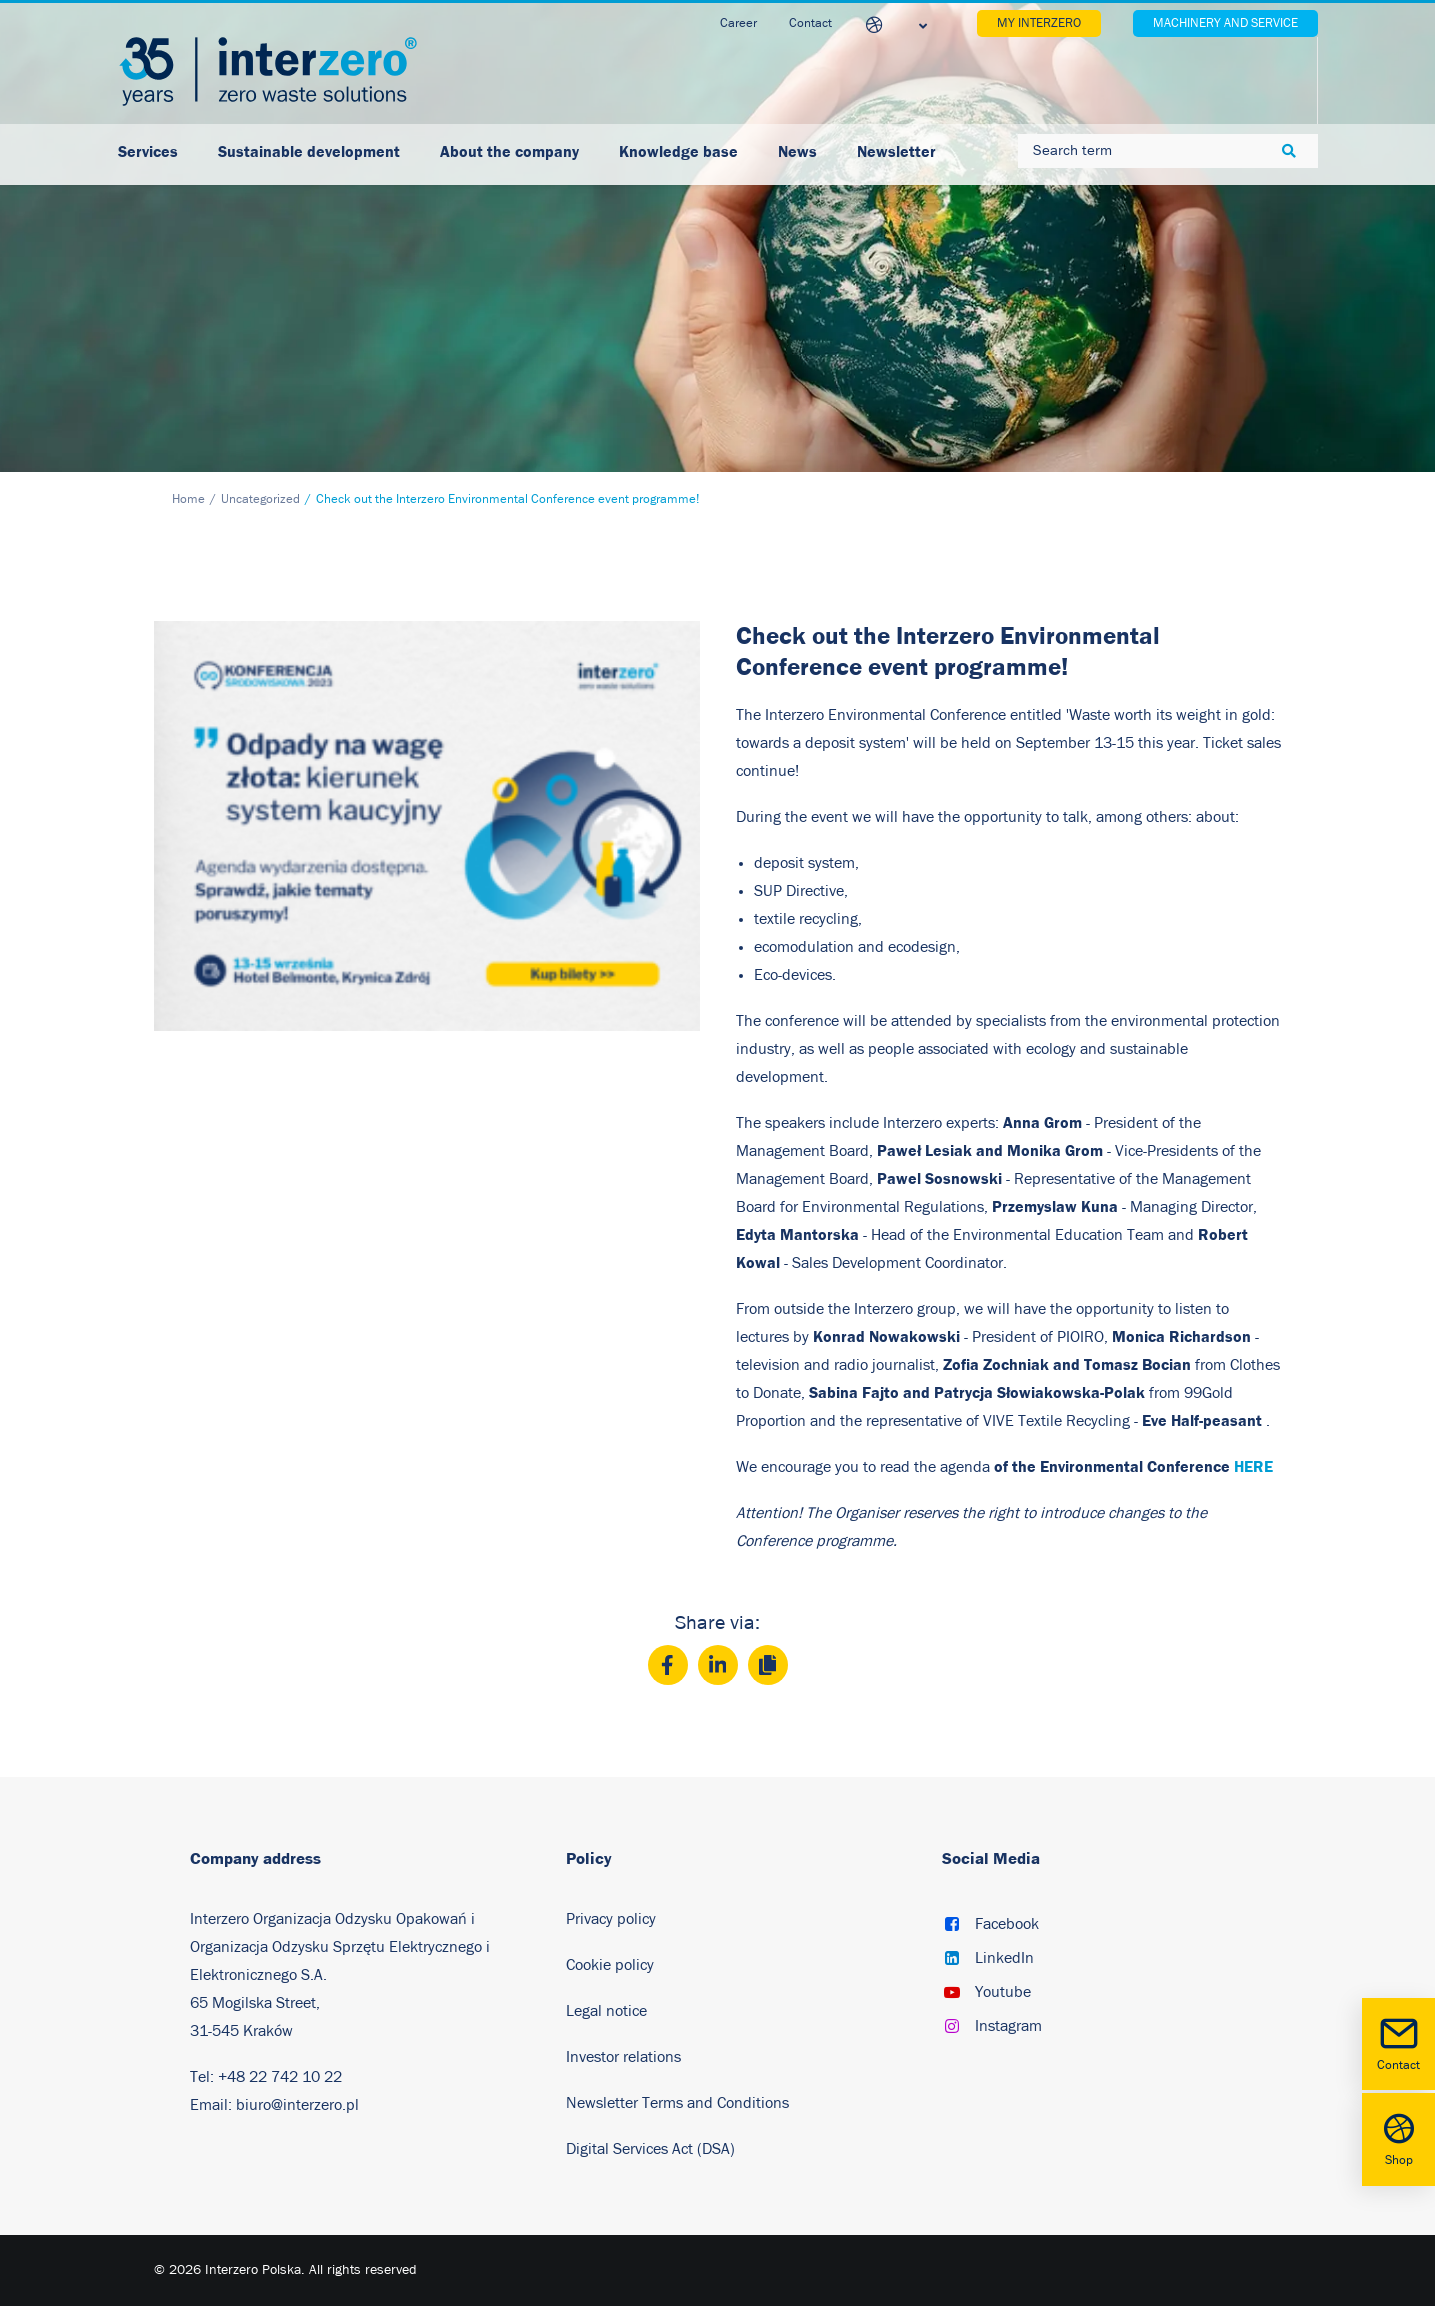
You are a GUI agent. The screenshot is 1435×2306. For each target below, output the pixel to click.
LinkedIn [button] (1004, 1958)
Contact (1398, 2042)
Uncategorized (260, 499)
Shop (1398, 2137)
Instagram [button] (1008, 2026)
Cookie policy (610, 1965)
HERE (1253, 1466)
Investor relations (623, 2057)
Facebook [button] (1007, 1924)
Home (188, 499)
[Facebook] (668, 1665)
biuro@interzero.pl (297, 2105)
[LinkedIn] (718, 1665)
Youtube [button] (1003, 1992)
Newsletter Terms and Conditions (679, 2103)
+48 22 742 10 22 (280, 2077)
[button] (952, 1926)
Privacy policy (611, 1919)
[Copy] (768, 1665)
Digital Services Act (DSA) (650, 2149)
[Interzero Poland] (268, 71)
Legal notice (606, 2011)
